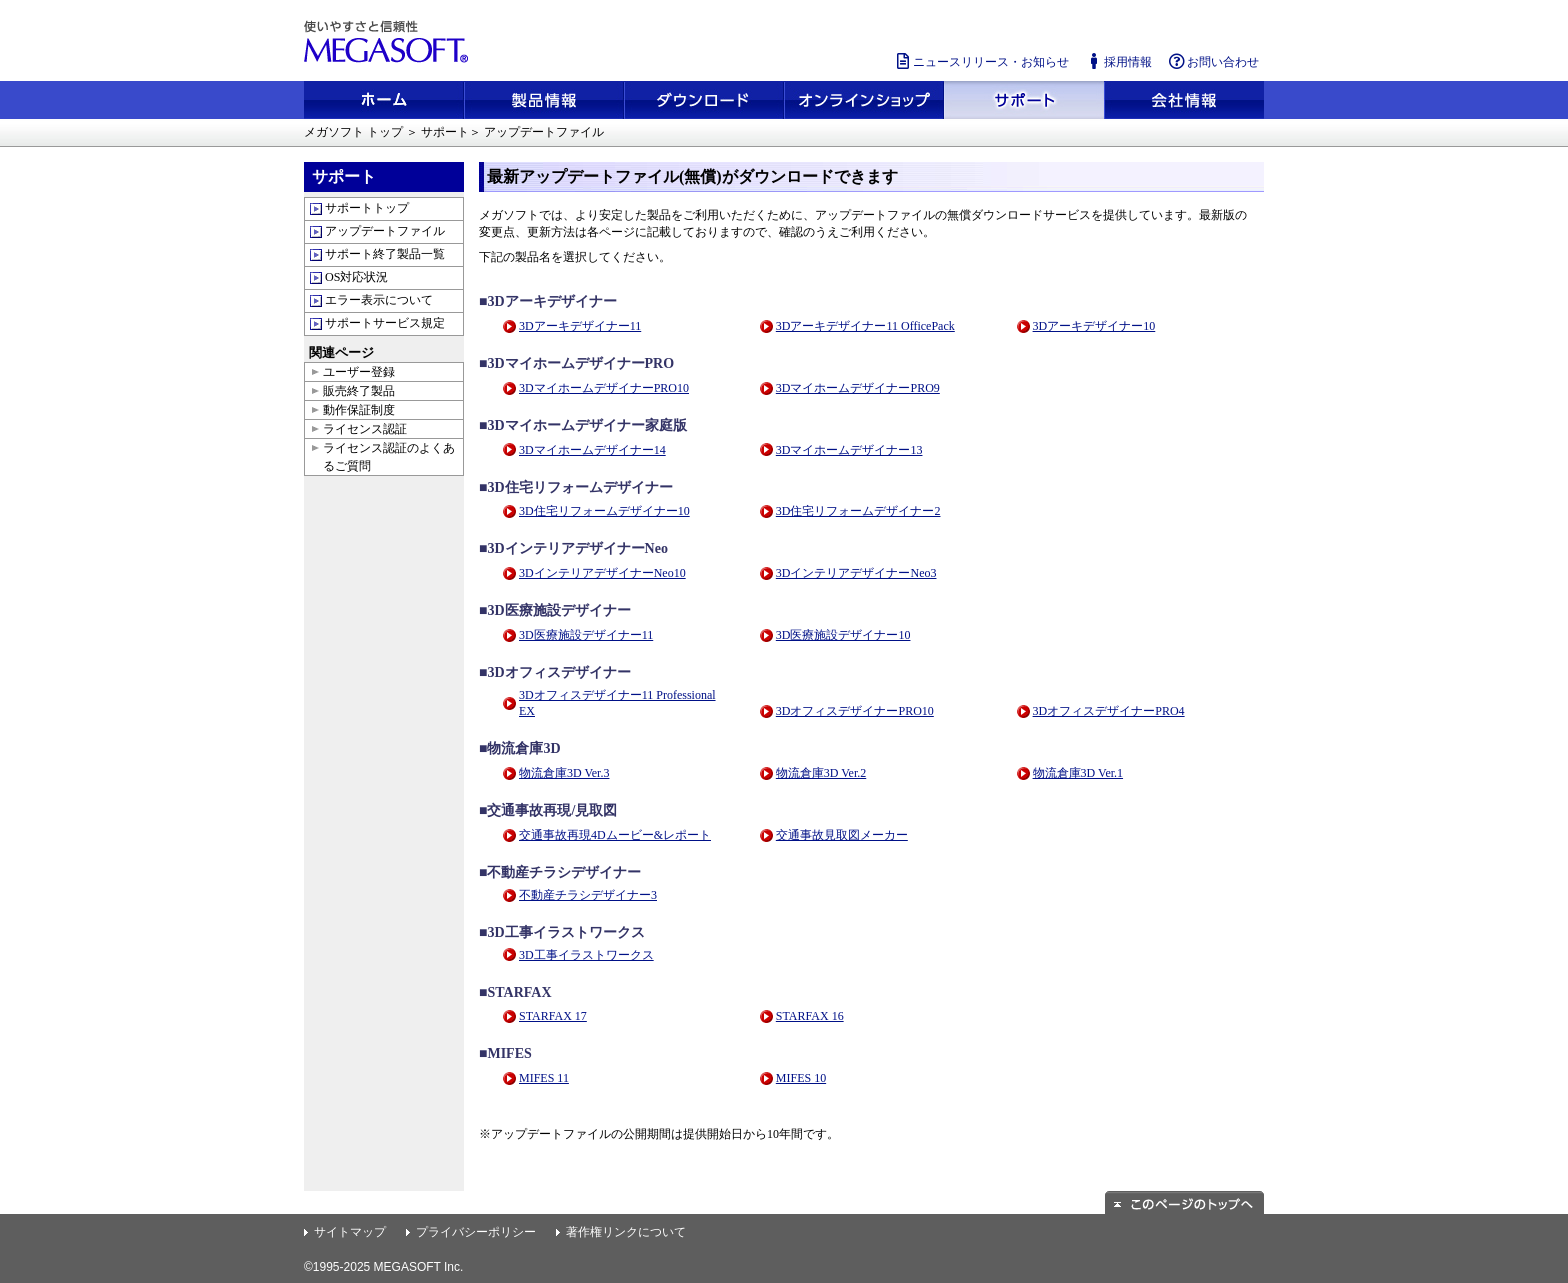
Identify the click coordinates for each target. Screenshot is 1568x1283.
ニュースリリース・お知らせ (981, 61)
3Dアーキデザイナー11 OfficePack (865, 326)
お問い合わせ (1213, 61)
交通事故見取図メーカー (842, 835)
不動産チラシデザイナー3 (588, 895)
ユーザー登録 (359, 372)
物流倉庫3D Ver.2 (821, 773)
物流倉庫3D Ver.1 (1078, 773)
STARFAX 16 (810, 1016)
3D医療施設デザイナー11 (586, 635)
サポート (445, 132)
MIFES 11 (544, 1078)
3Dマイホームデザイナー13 (849, 450)
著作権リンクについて (626, 1232)
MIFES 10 (801, 1078)
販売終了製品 (359, 391)
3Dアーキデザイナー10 (1094, 326)
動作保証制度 (359, 410)
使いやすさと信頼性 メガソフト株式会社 (389, 42)
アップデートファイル (385, 231)
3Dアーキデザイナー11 (580, 326)
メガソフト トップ (353, 132)
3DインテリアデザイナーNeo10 (602, 573)
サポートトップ (367, 208)
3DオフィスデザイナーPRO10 (855, 711)
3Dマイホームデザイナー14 (592, 450)
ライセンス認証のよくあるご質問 (389, 457)
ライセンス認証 (365, 429)
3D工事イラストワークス (586, 955)
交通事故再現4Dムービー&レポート (615, 835)
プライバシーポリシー (476, 1232)
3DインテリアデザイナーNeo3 (856, 573)
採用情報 (1118, 61)
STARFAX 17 (553, 1016)
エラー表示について (379, 300)
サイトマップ (350, 1232)
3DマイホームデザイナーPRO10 (604, 388)
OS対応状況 (356, 277)
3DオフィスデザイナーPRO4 (1109, 711)
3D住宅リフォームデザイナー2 (858, 511)
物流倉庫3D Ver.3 (564, 773)
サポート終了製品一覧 (385, 254)
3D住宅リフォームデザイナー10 (604, 511)
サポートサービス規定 (385, 323)
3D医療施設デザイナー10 (843, 635)
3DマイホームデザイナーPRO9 (858, 388)
